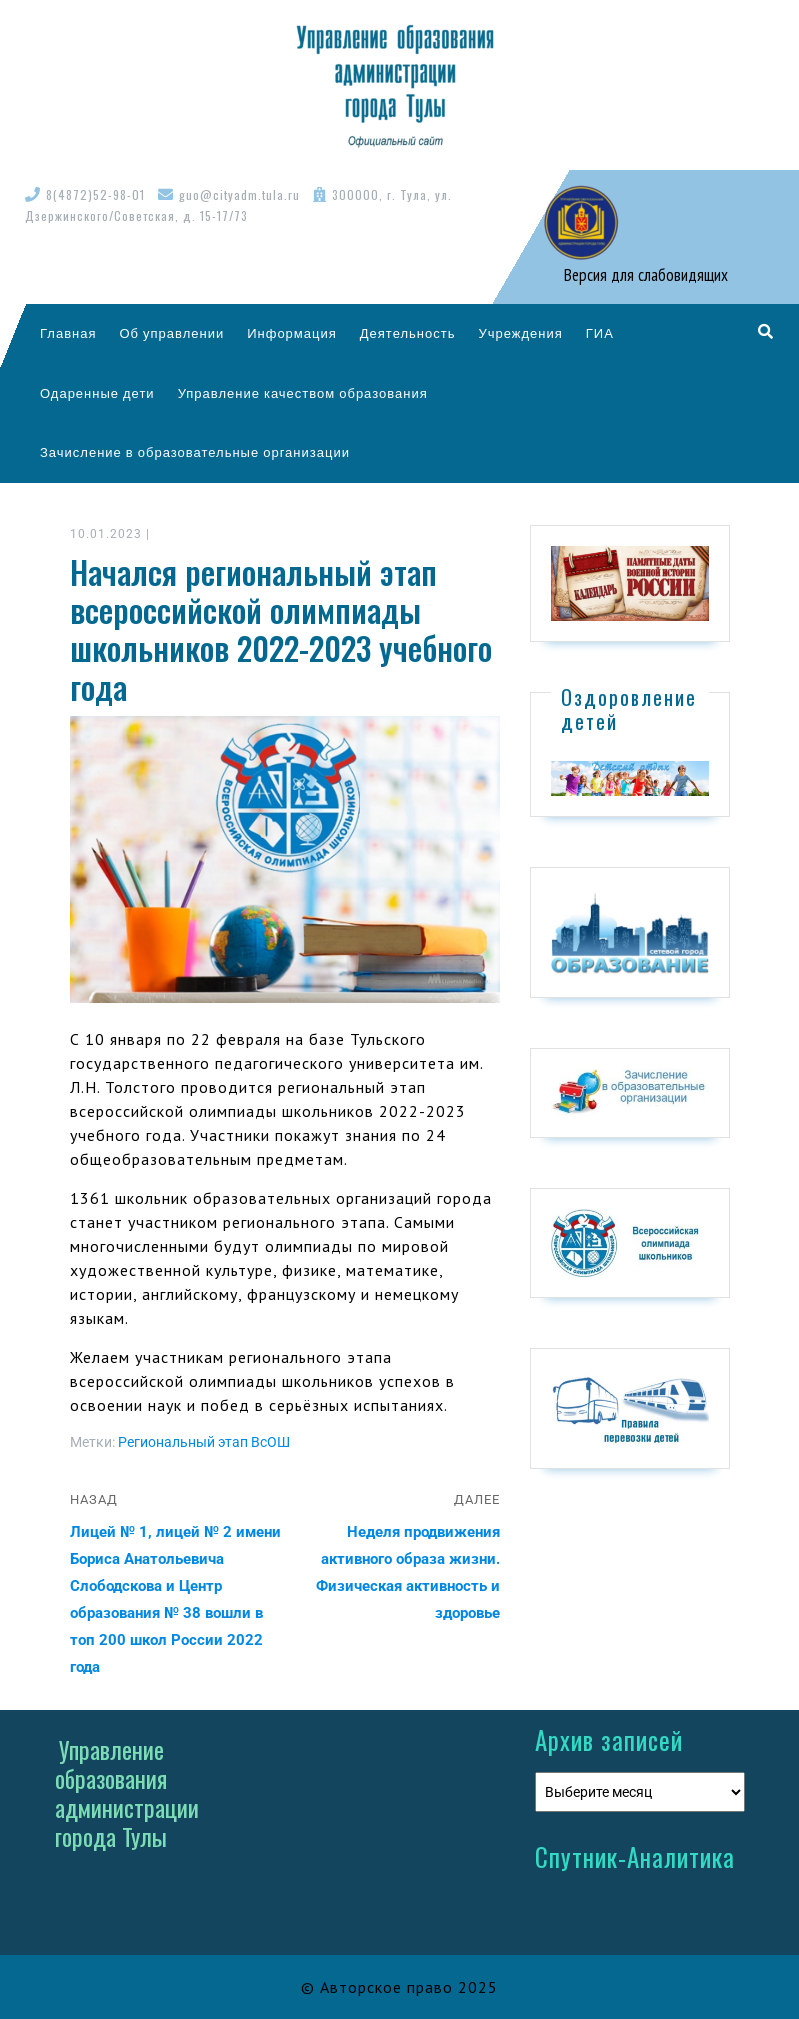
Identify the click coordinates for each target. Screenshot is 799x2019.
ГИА (600, 333)
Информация (292, 333)
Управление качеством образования (303, 393)
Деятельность (408, 333)
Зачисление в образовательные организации (195, 452)
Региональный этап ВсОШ (204, 1442)
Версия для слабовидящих (644, 275)
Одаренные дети (97, 393)
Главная (68, 333)
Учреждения (520, 333)
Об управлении (171, 333)
